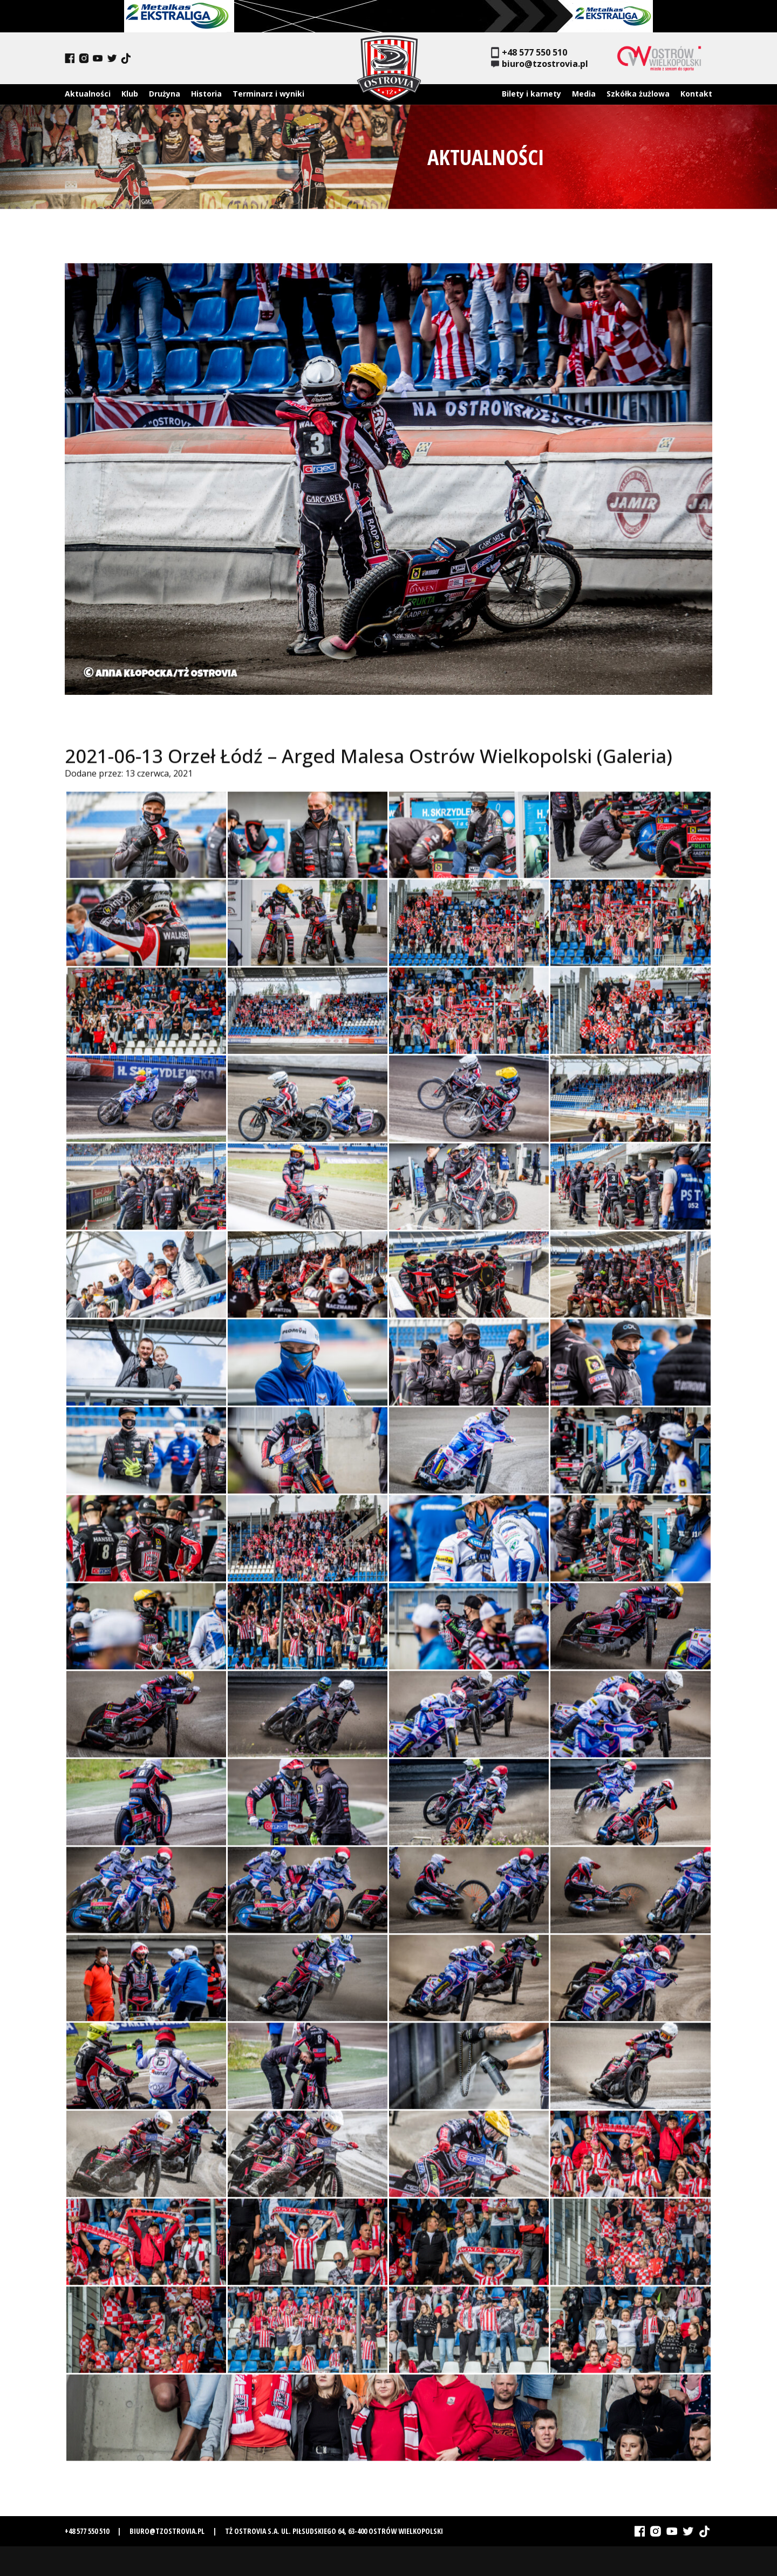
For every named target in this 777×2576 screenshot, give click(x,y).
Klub (129, 93)
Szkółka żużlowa (638, 93)
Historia (206, 93)
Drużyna (164, 93)
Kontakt (696, 93)
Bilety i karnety (531, 93)
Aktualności (88, 93)
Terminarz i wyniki (268, 93)
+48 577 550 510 (529, 52)
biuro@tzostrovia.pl (539, 64)
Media (584, 93)
